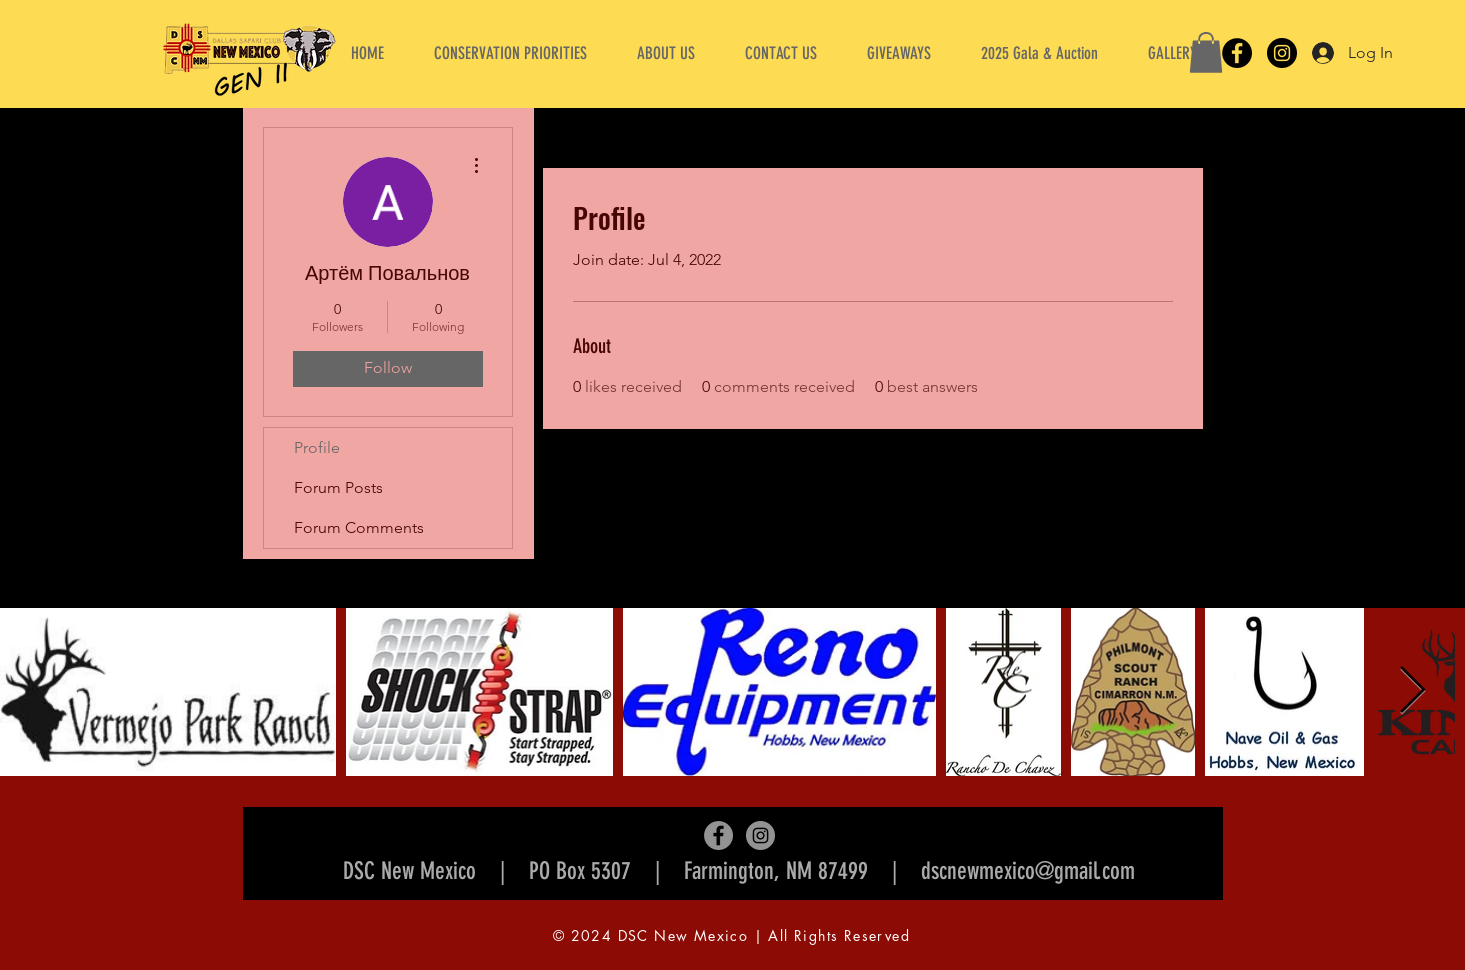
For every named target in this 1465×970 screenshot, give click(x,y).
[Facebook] (1237, 53)
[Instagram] (1282, 53)
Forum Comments (359, 527)
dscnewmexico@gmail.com (1028, 871)
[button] (666, 53)
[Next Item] (1412, 691)
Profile (317, 447)
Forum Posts (338, 487)
